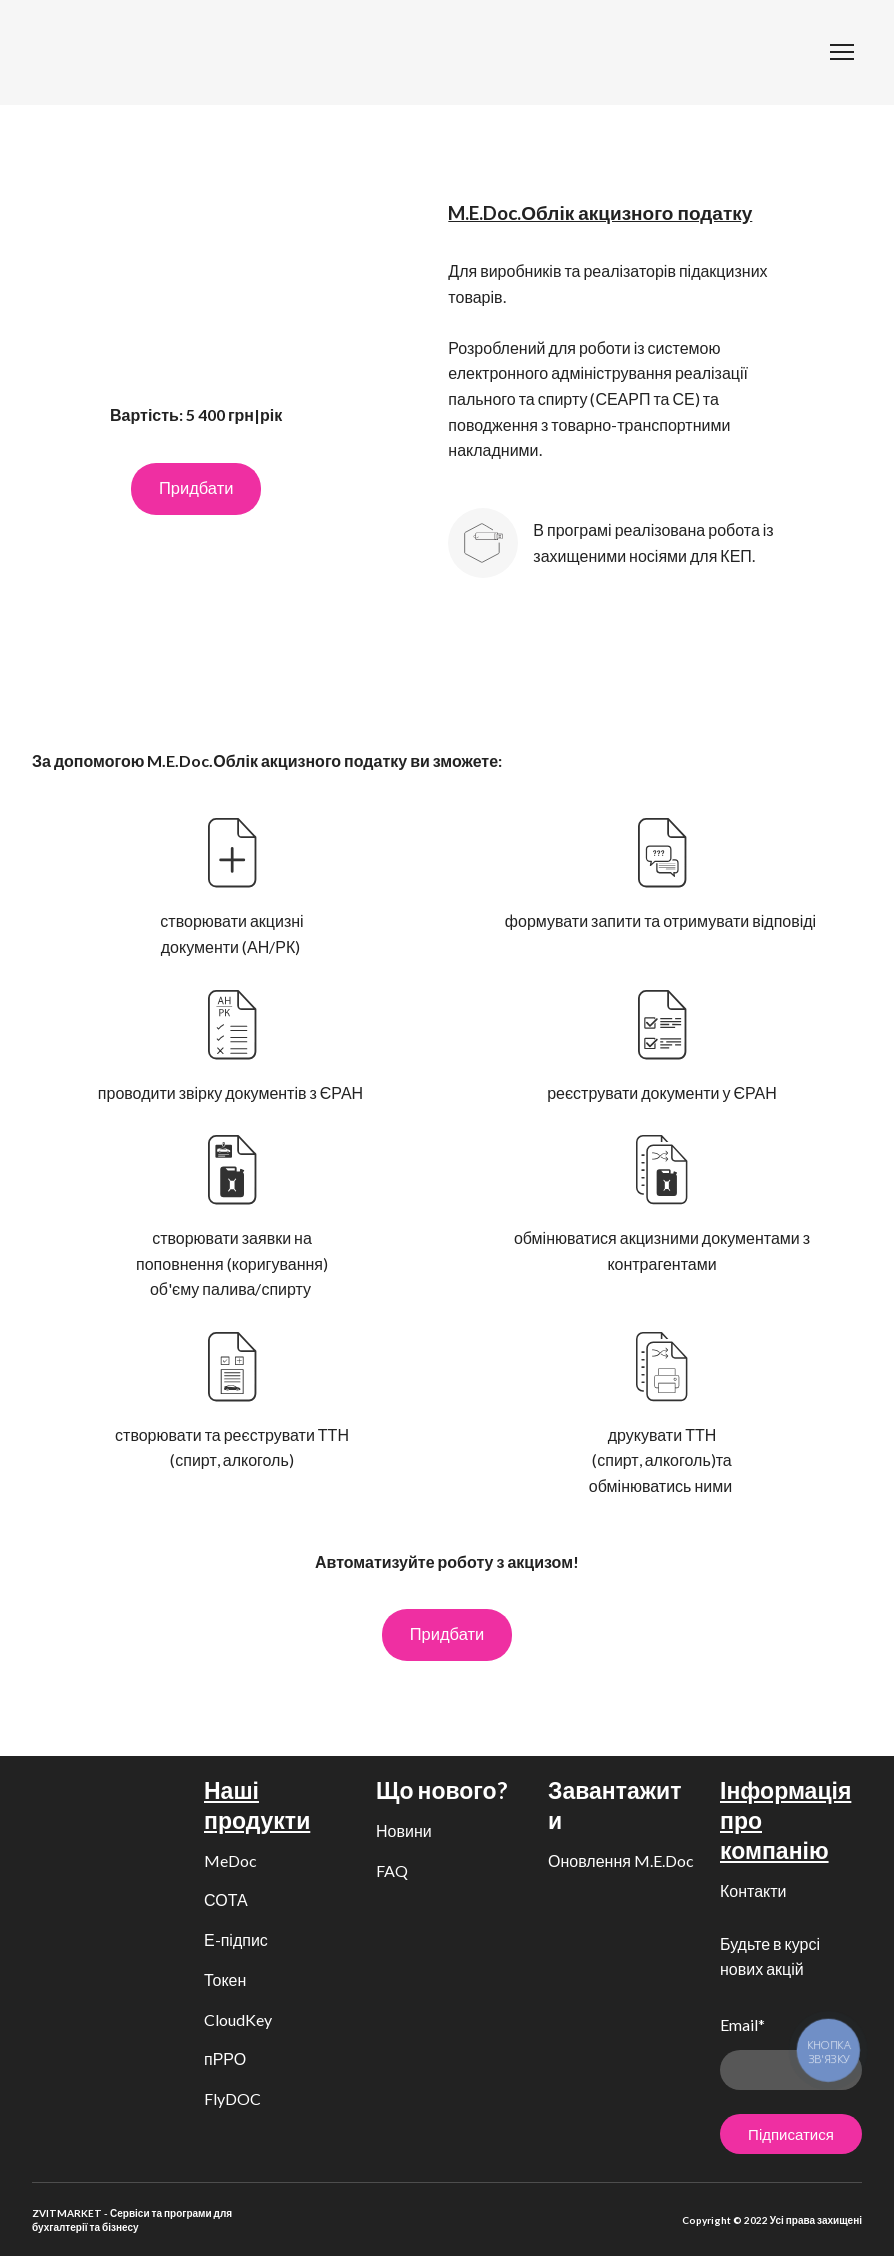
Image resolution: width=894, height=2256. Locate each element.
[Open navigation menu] (842, 52)
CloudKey (238, 2019)
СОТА (226, 1899)
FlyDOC (232, 2098)
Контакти (753, 1890)
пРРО (225, 2058)
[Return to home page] (64, 52)
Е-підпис (236, 1939)
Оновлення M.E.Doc (621, 1860)
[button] (196, 489)
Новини (404, 1830)
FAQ (392, 1870)
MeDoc (230, 1860)
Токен (225, 1979)
